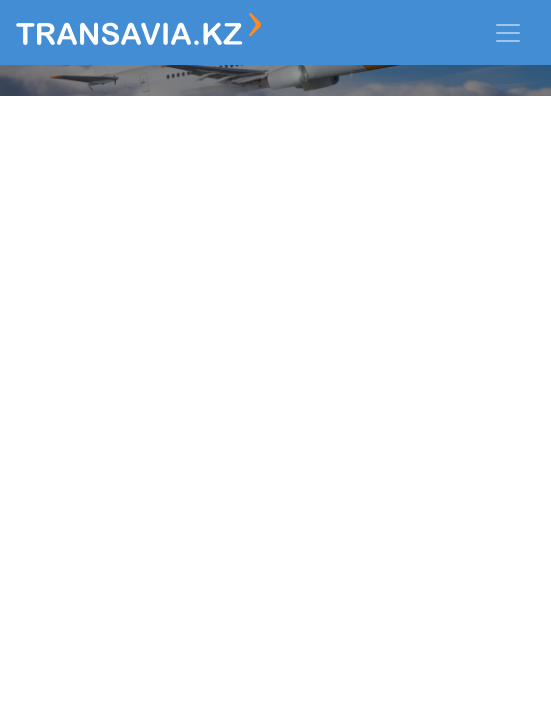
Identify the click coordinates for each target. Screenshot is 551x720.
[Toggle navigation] (508, 33)
